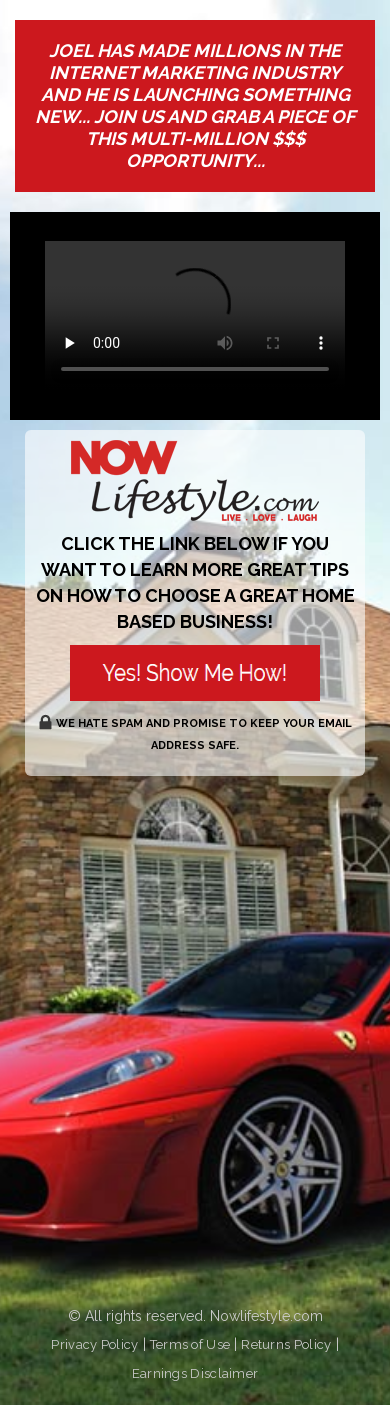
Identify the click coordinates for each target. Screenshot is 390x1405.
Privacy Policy (94, 1344)
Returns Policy (286, 1344)
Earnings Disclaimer (195, 1373)
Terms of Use (190, 1344)
